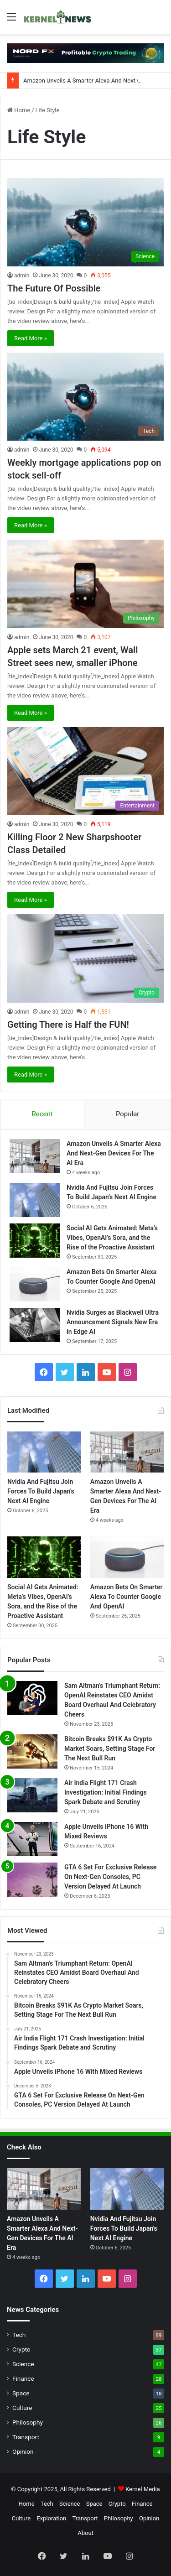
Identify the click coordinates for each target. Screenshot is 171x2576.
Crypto (21, 2349)
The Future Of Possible (54, 288)
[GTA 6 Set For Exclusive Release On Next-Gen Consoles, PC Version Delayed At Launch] (32, 1880)
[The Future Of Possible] (85, 222)
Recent (42, 1114)
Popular (128, 1114)
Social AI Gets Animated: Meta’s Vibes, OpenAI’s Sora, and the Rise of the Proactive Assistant (112, 1237)
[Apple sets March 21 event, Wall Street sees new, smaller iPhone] (85, 584)
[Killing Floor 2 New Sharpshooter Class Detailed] (85, 771)
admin (21, 275)
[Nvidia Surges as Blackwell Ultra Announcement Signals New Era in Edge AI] (35, 1325)
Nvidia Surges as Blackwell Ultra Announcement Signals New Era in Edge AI (113, 1322)
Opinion (23, 2451)
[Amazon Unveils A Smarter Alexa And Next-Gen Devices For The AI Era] (35, 1156)
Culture (22, 2407)
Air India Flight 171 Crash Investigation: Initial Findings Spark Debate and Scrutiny (105, 1792)
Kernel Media (142, 2489)
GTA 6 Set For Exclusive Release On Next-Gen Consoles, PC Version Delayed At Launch (110, 1876)
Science (23, 2364)
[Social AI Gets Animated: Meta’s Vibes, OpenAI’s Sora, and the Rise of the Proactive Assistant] (35, 1240)
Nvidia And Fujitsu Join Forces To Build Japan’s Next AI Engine (40, 1491)
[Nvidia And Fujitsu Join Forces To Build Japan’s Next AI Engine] (35, 1200)
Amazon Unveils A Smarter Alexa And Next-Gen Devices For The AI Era (114, 1153)
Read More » (30, 338)
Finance (23, 2378)
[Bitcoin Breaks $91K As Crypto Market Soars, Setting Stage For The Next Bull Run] (32, 1751)
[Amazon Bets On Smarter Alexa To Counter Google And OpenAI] (35, 1284)
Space (21, 2393)
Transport (25, 2437)
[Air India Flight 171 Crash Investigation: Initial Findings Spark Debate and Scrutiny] (32, 1795)
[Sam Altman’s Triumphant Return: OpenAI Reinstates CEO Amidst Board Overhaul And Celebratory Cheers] (32, 1698)
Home (18, 110)
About (85, 2532)
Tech (19, 2334)
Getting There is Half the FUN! (68, 1024)
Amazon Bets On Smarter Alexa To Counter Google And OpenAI (126, 1596)
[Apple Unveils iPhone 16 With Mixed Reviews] (32, 1839)
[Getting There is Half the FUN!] (85, 958)
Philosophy (27, 2422)
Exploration (51, 2518)
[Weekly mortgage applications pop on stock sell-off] (85, 397)
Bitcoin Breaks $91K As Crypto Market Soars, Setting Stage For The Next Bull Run (109, 1748)
